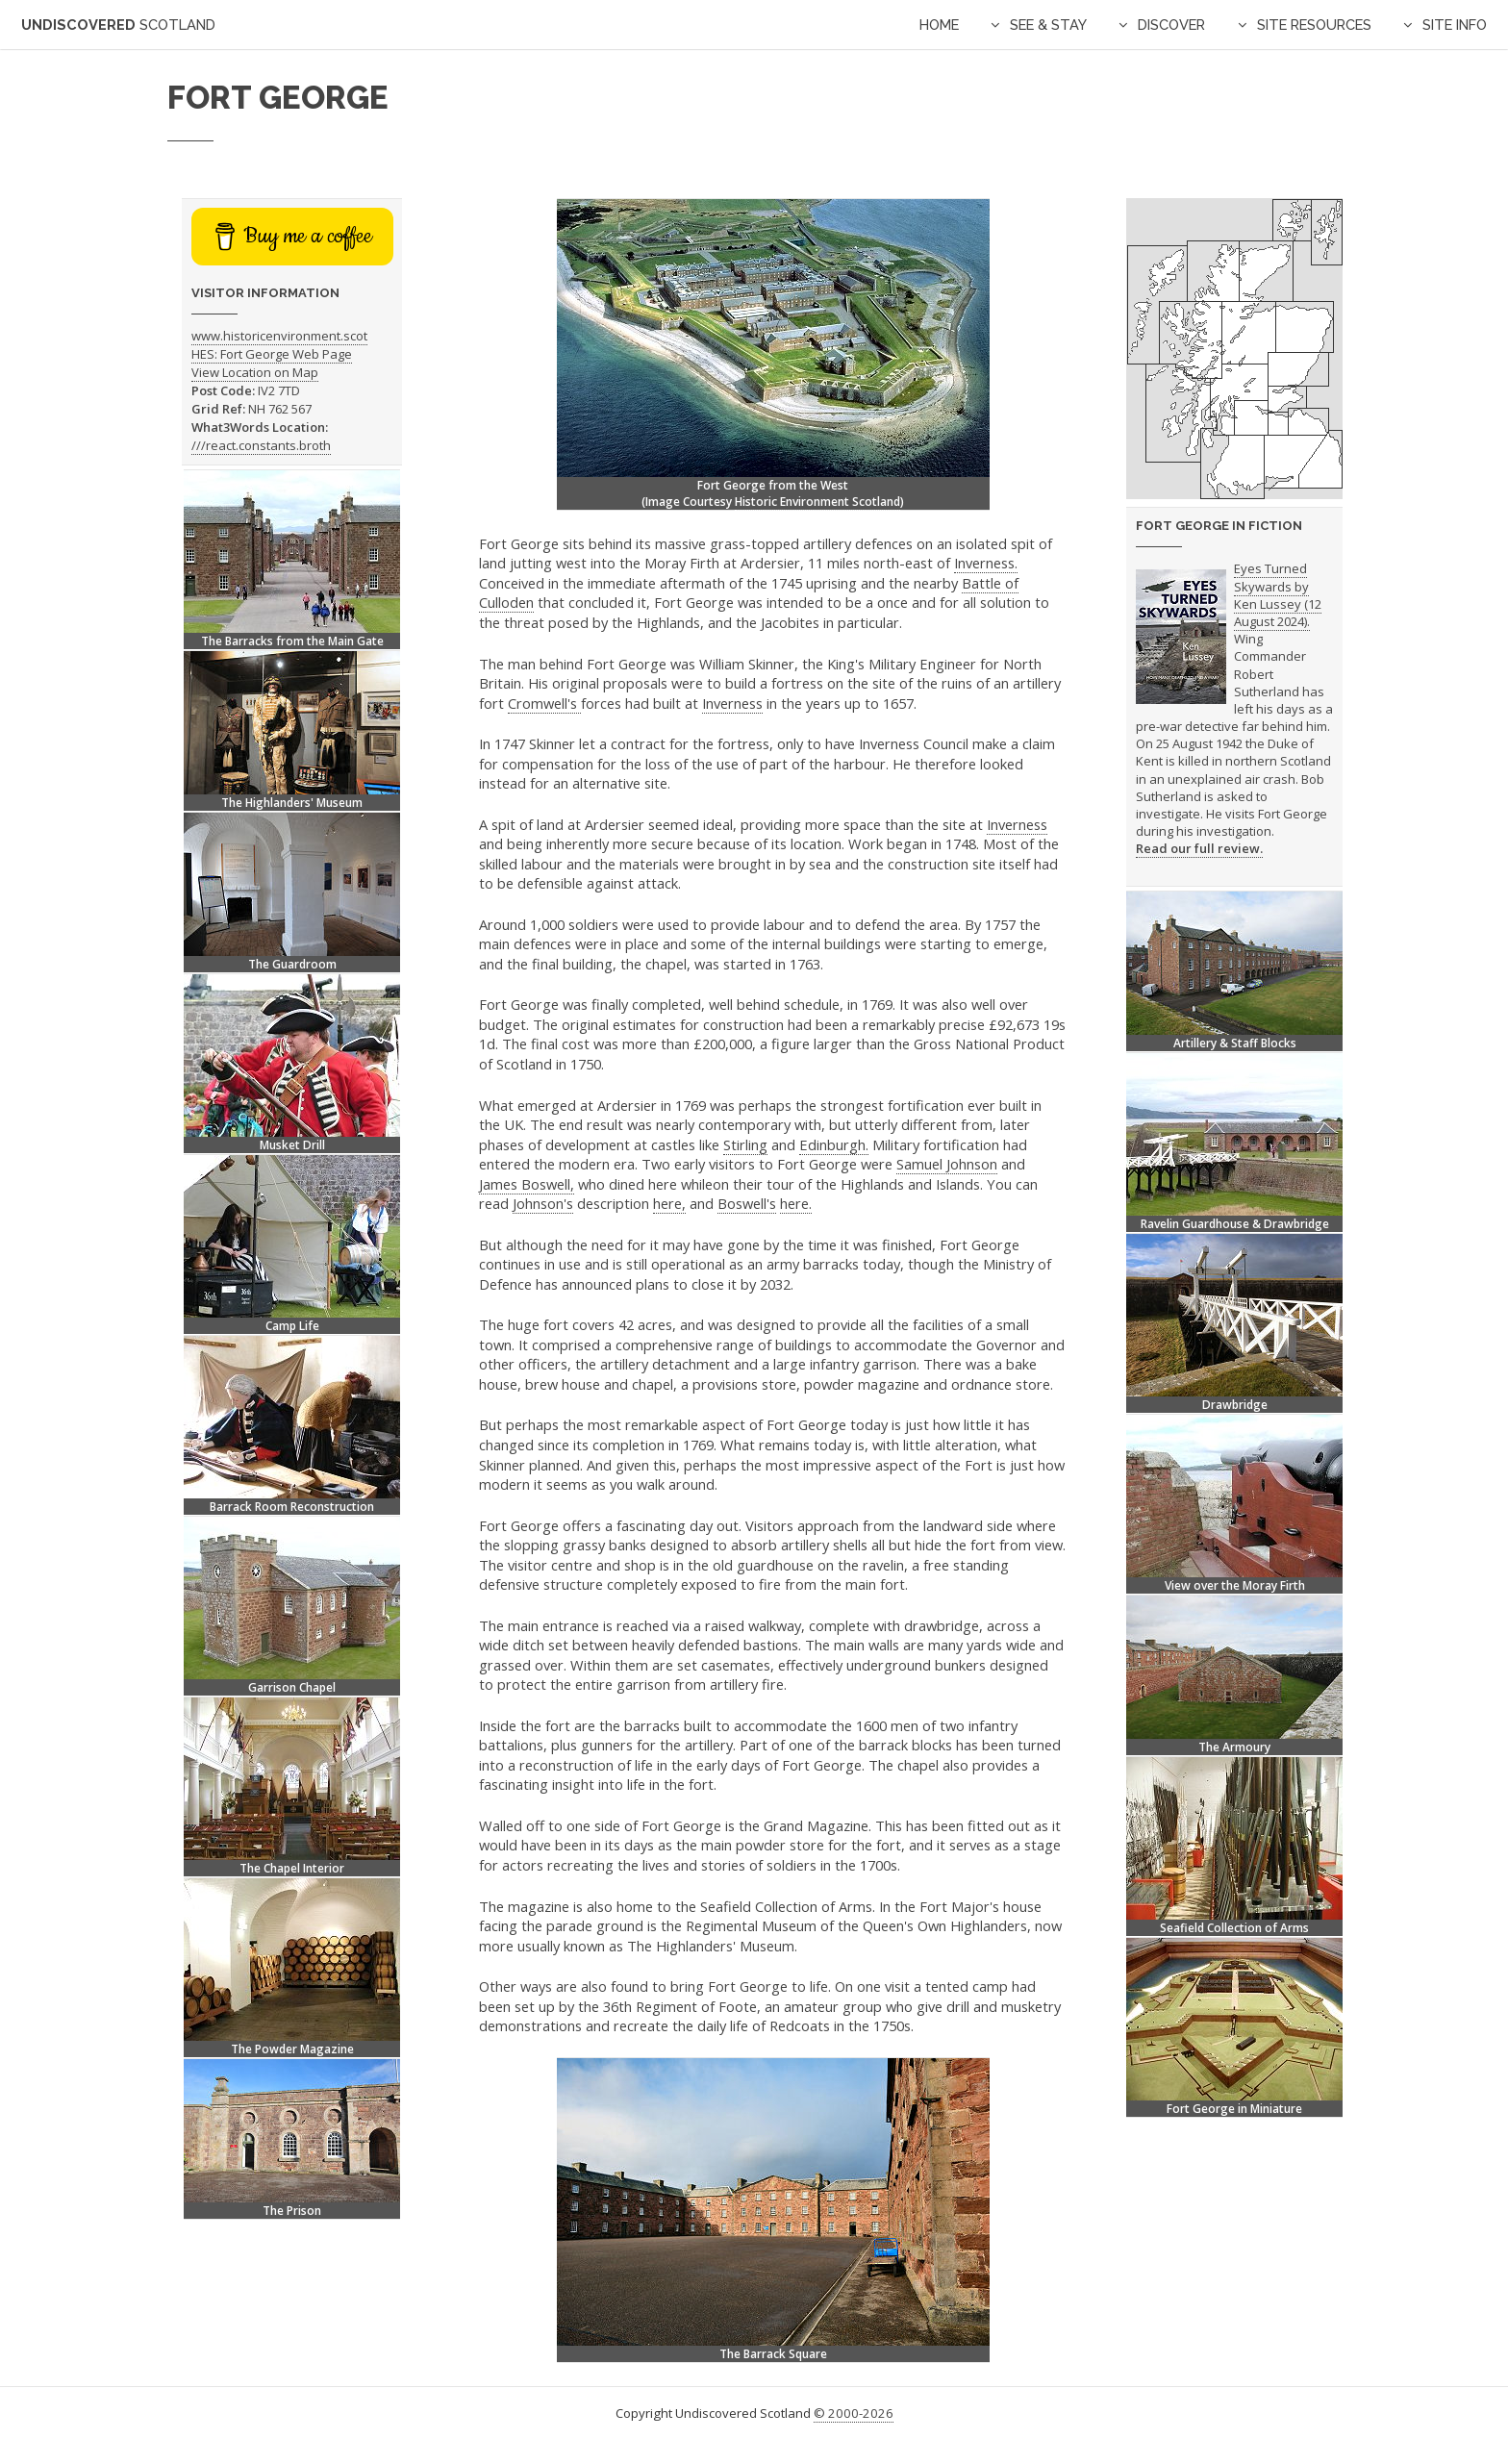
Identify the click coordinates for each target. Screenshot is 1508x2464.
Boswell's (746, 1203)
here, (669, 1203)
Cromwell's (544, 703)
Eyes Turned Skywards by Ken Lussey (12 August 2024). (1277, 595)
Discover (1171, 24)
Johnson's (543, 1203)
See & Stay (1048, 24)
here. (796, 1203)
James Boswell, (526, 1184)
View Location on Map (254, 372)
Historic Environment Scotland (817, 501)
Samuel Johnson (946, 1163)
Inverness (732, 703)
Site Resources (1314, 24)
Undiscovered (118, 24)
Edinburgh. (833, 1144)
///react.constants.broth (261, 445)
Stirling (745, 1144)
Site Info (1454, 24)
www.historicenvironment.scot (279, 335)
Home (939, 24)
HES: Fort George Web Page (271, 354)
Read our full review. (1199, 848)
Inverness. (986, 562)
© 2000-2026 (853, 2413)
